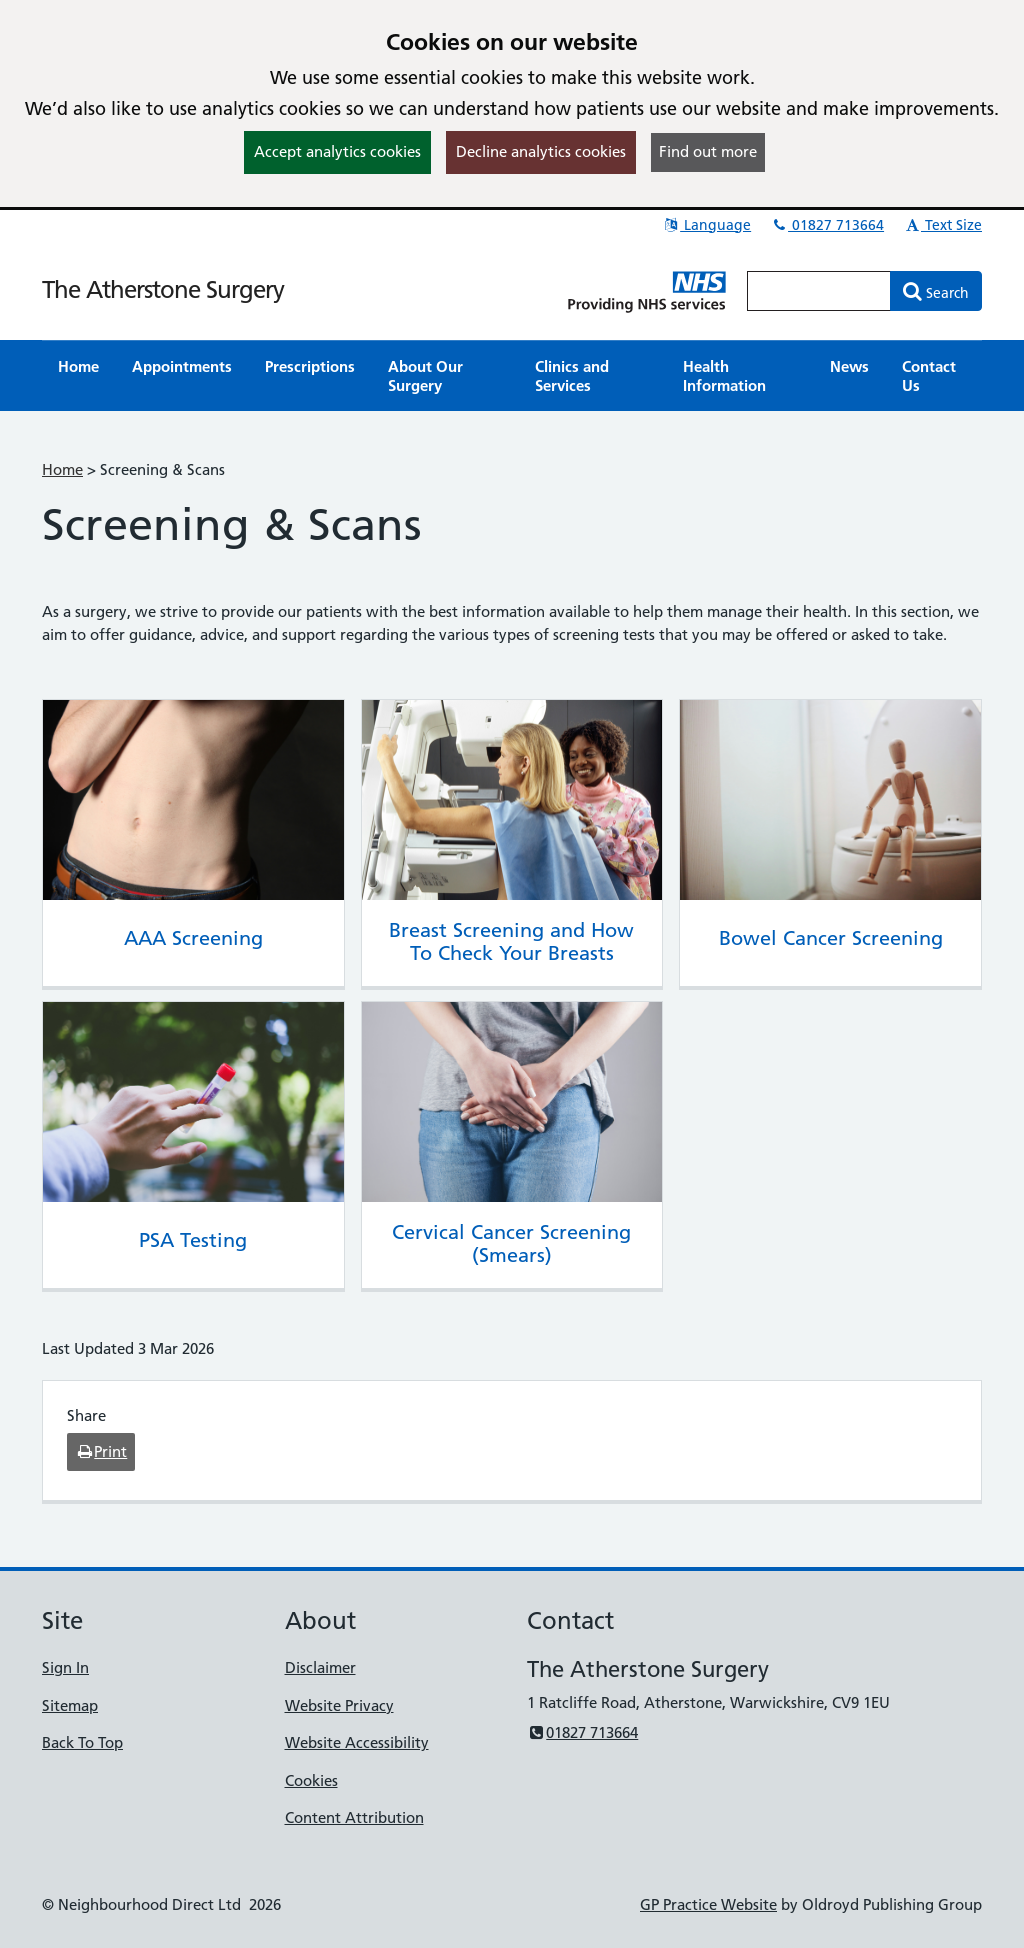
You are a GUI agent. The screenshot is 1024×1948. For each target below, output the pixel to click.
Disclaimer (320, 1667)
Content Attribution (354, 1817)
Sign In (65, 1667)
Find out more (708, 151)
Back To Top (82, 1742)
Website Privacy (339, 1705)
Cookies (311, 1780)
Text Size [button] (942, 225)
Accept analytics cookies (337, 151)
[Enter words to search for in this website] (819, 291)
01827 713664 (827, 225)
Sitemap (70, 1705)
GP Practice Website (708, 1904)
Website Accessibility (357, 1742)
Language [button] (706, 225)
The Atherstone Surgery (163, 289)
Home (62, 469)
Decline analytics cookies (541, 151)
